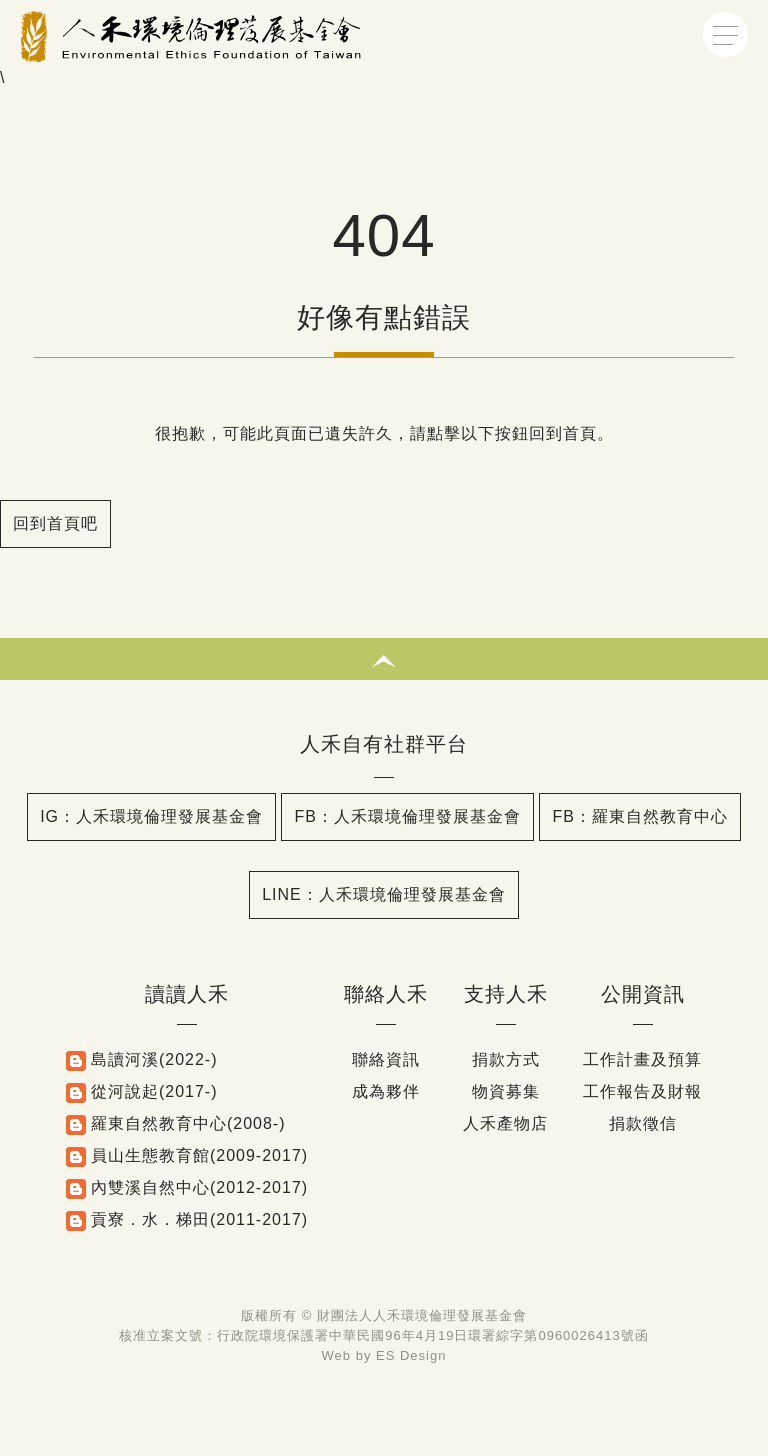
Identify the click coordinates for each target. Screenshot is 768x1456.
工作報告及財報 (642, 1091)
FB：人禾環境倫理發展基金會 (407, 816)
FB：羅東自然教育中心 (639, 816)
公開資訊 (643, 994)
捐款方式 (506, 1059)
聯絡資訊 (386, 1059)
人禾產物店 (505, 1123)
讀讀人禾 (187, 994)
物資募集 (506, 1091)
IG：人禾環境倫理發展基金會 (151, 816)
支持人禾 (506, 994)
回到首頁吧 (55, 523)
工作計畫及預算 (642, 1059)
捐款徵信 (643, 1123)
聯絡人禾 (386, 994)
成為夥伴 (386, 1091)
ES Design (411, 1355)
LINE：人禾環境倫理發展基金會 (384, 894)
